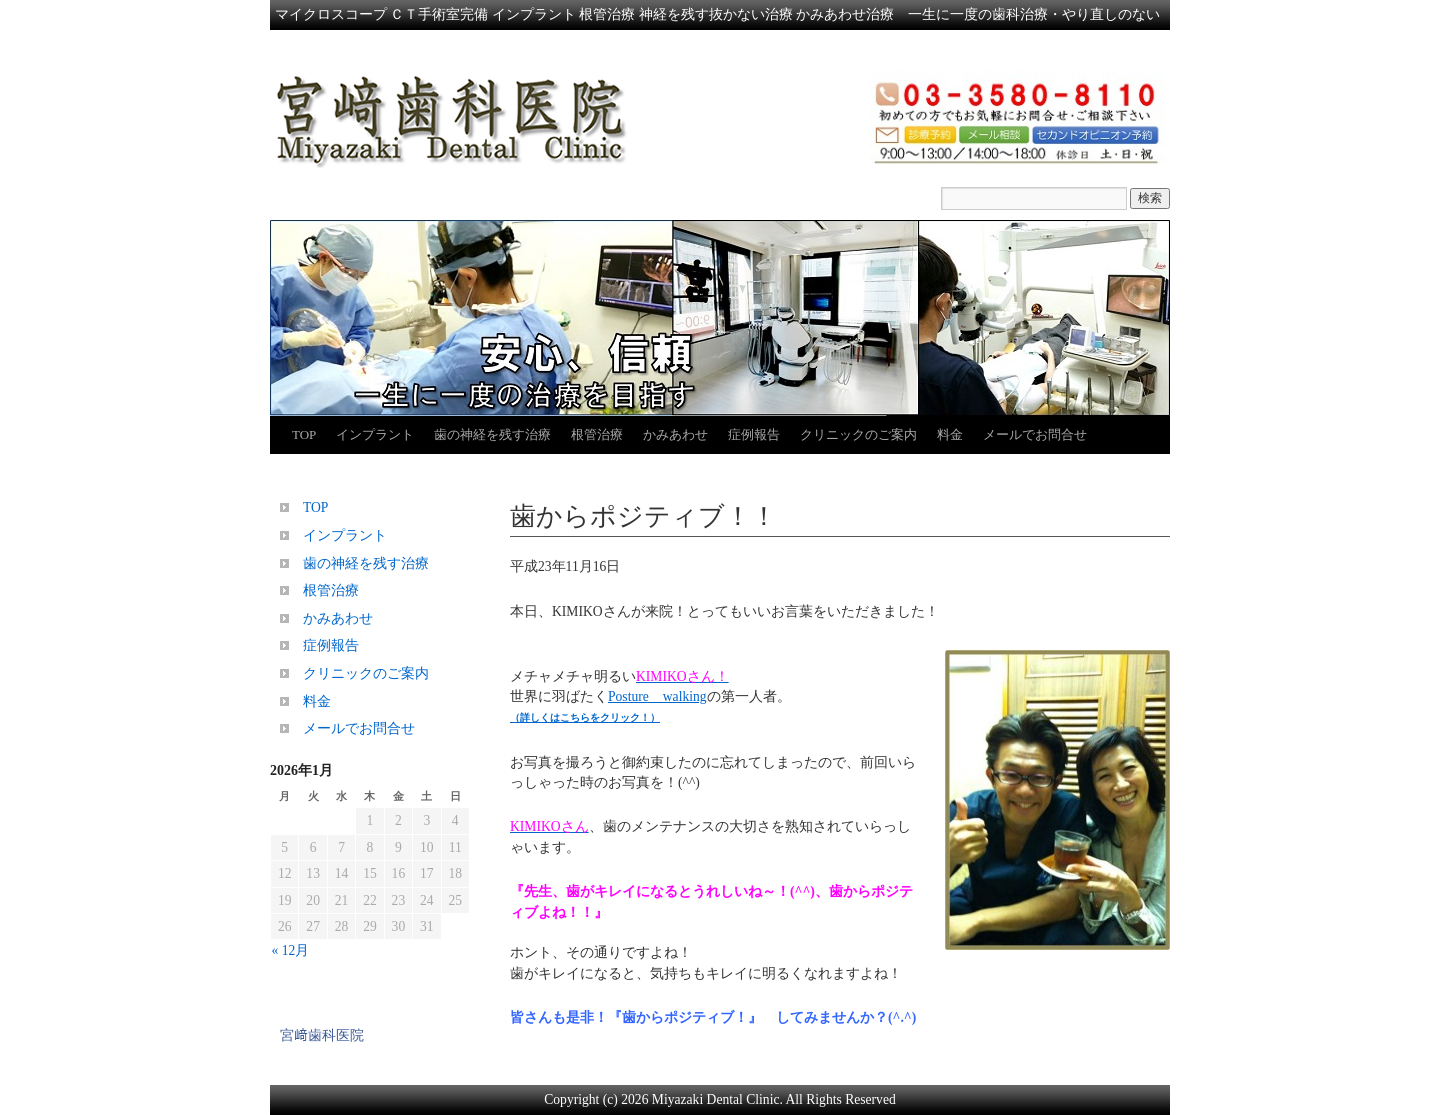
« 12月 (291, 950)
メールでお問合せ (1035, 434)
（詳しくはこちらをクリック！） (585, 717)
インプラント (375, 434)
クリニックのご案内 (858, 434)
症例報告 (754, 434)
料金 (950, 434)
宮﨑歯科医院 (322, 1035)
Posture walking (657, 696)
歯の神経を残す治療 (492, 434)
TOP (304, 434)
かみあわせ (675, 434)
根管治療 (597, 434)
